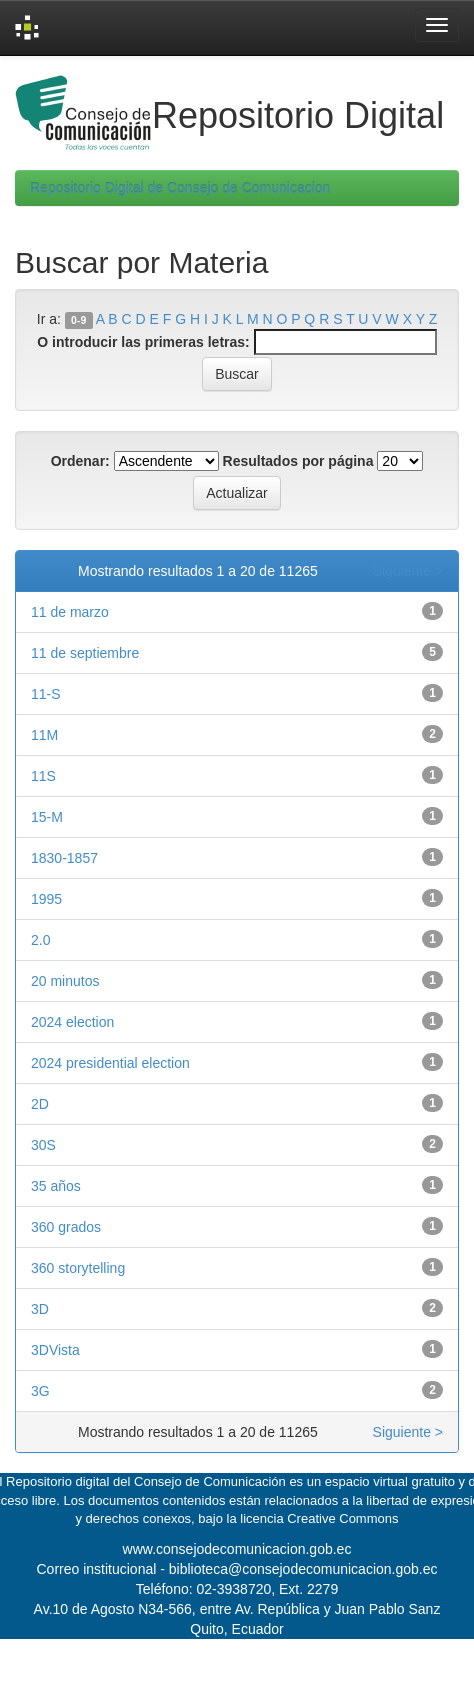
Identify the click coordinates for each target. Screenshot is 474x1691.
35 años (56, 1186)
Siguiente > (408, 571)
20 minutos (65, 981)
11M (44, 735)
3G (40, 1391)
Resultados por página (298, 461)
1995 (46, 899)
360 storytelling (78, 1268)
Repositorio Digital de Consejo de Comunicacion (180, 188)
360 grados (66, 1227)
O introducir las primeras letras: (143, 342)
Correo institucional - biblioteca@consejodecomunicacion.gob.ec (237, 1569)
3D (40, 1309)
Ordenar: (80, 461)
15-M (47, 817)
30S (43, 1145)
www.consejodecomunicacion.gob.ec (237, 1549)
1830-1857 (64, 858)
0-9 (78, 320)
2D (40, 1104)
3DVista (55, 1350)
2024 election (72, 1022)
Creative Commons (342, 1518)
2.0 (40, 940)
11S (43, 776)
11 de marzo (70, 612)
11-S (46, 694)
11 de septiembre (85, 653)
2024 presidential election (110, 1063)
